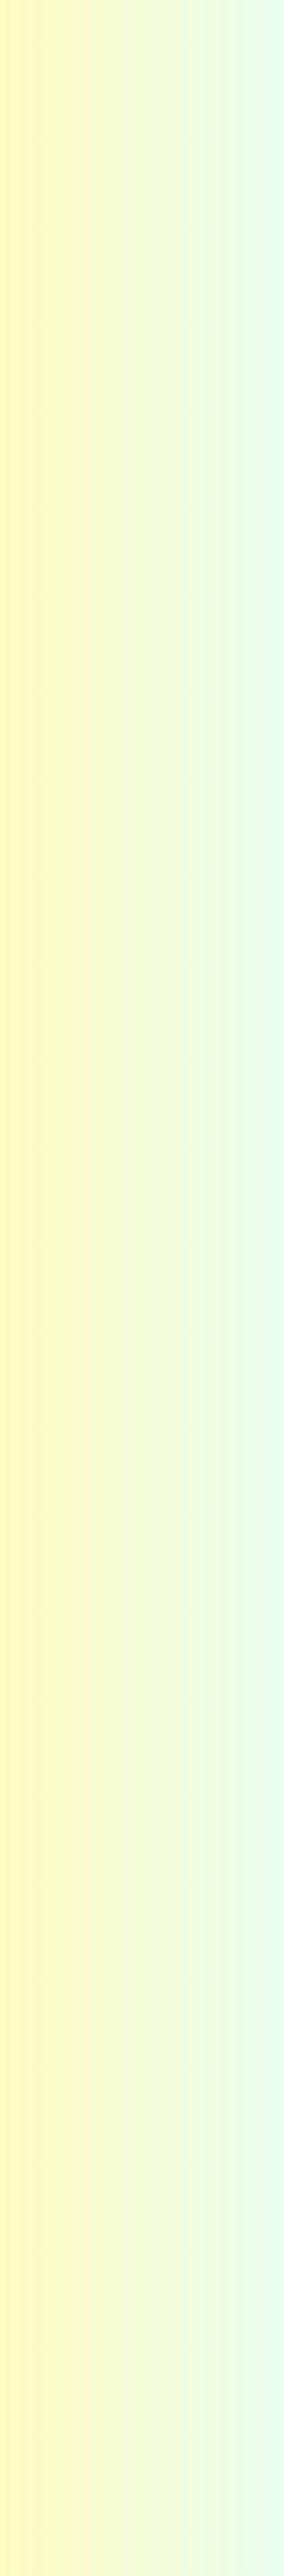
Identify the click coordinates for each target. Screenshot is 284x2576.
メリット (74, 2481)
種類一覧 (170, 2481)
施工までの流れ (174, 2536)
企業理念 (218, 2474)
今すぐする (277, 107)
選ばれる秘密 (160, 12)
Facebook (226, 6)
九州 (71, 2550)
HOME (24, 25)
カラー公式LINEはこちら (209, 2424)
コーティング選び (187, 12)
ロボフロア (63, 1242)
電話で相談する (64, 2270)
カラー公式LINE (175, 2543)
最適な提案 (123, 2474)
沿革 (215, 2495)
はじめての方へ (134, 12)
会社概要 (229, 12)
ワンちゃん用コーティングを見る (77, 2282)
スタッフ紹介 (221, 2481)
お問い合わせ (253, 8)
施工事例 (211, 12)
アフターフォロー (128, 2488)
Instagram (214, 6)
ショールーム (173, 2488)
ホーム (25, 2465)
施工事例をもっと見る (69, 2276)
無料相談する (63, 2264)
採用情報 (218, 2488)
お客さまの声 (178, 6)
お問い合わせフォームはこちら (205, 2404)
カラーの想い (77, 2474)
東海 (71, 2536)
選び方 (168, 2474)
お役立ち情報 (39, 25)
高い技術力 (123, 2481)
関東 (71, 2529)
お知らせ (141, 6)
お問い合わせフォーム (179, 2529)
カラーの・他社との (277, 59)
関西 (71, 2543)
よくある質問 (159, 6)
